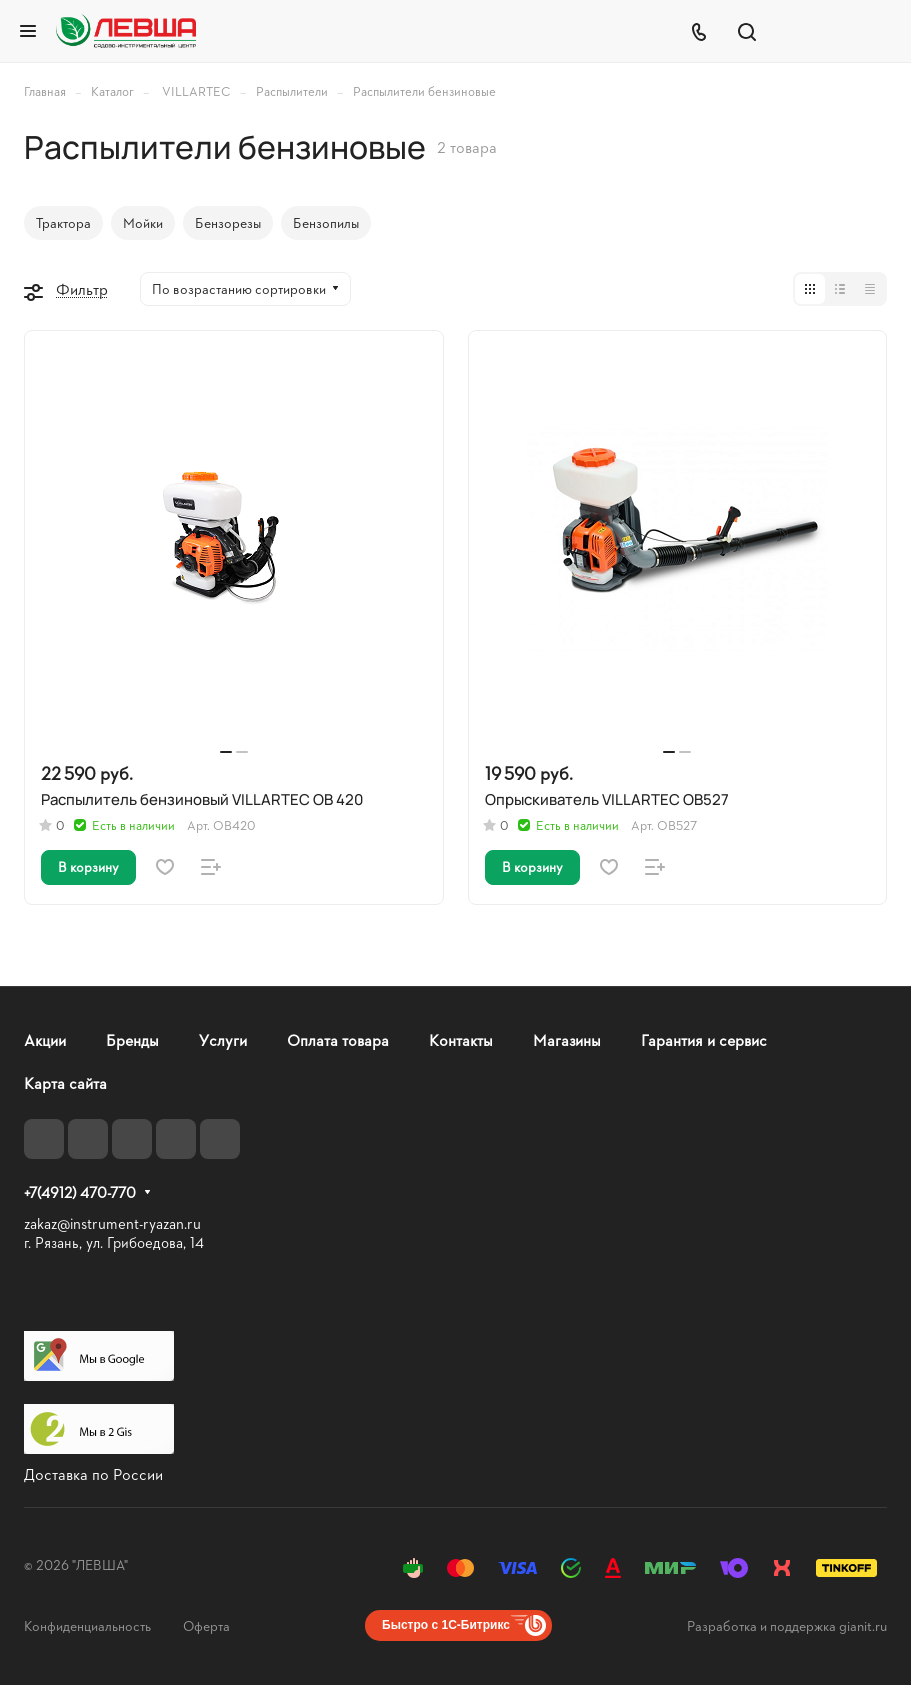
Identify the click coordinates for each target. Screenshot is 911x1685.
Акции (45, 1039)
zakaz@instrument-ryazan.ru (112, 1223)
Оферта (206, 1625)
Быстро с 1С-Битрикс (446, 1625)
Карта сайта (65, 1082)
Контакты (461, 1039)
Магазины (567, 1039)
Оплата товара (338, 1039)
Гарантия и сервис (704, 1039)
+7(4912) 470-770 (80, 1193)
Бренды (132, 1039)
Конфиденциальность (87, 1625)
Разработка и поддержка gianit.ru (787, 1625)
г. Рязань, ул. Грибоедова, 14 (114, 1242)
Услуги (223, 1039)
